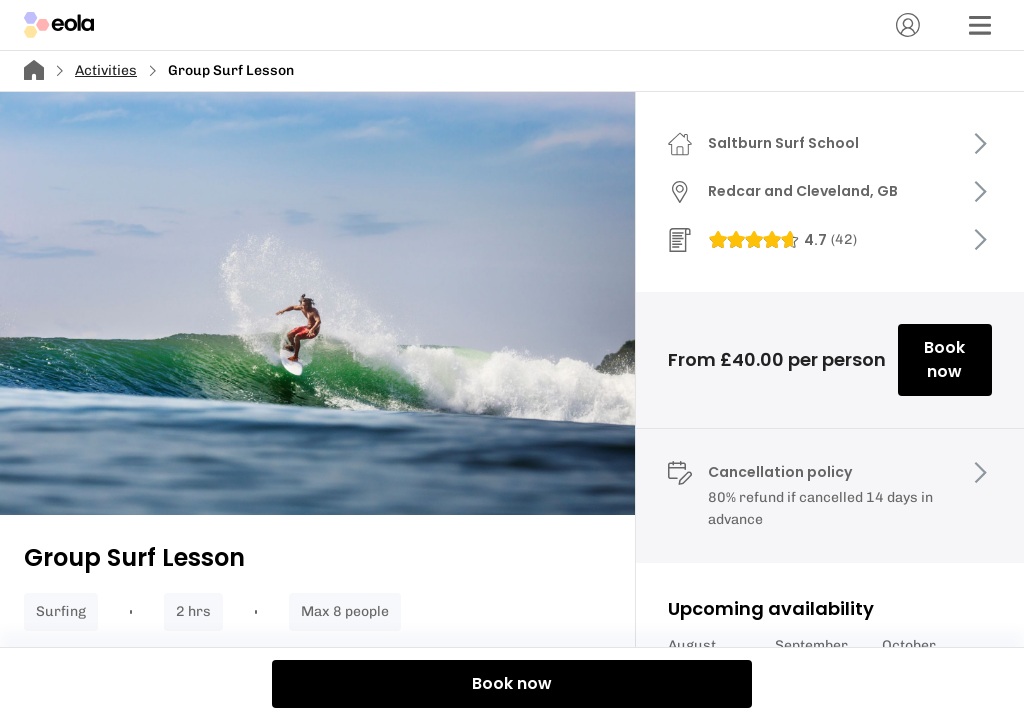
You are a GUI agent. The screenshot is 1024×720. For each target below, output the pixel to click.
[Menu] (980, 25)
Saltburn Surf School (783, 143)
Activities (106, 70)
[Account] (908, 25)
